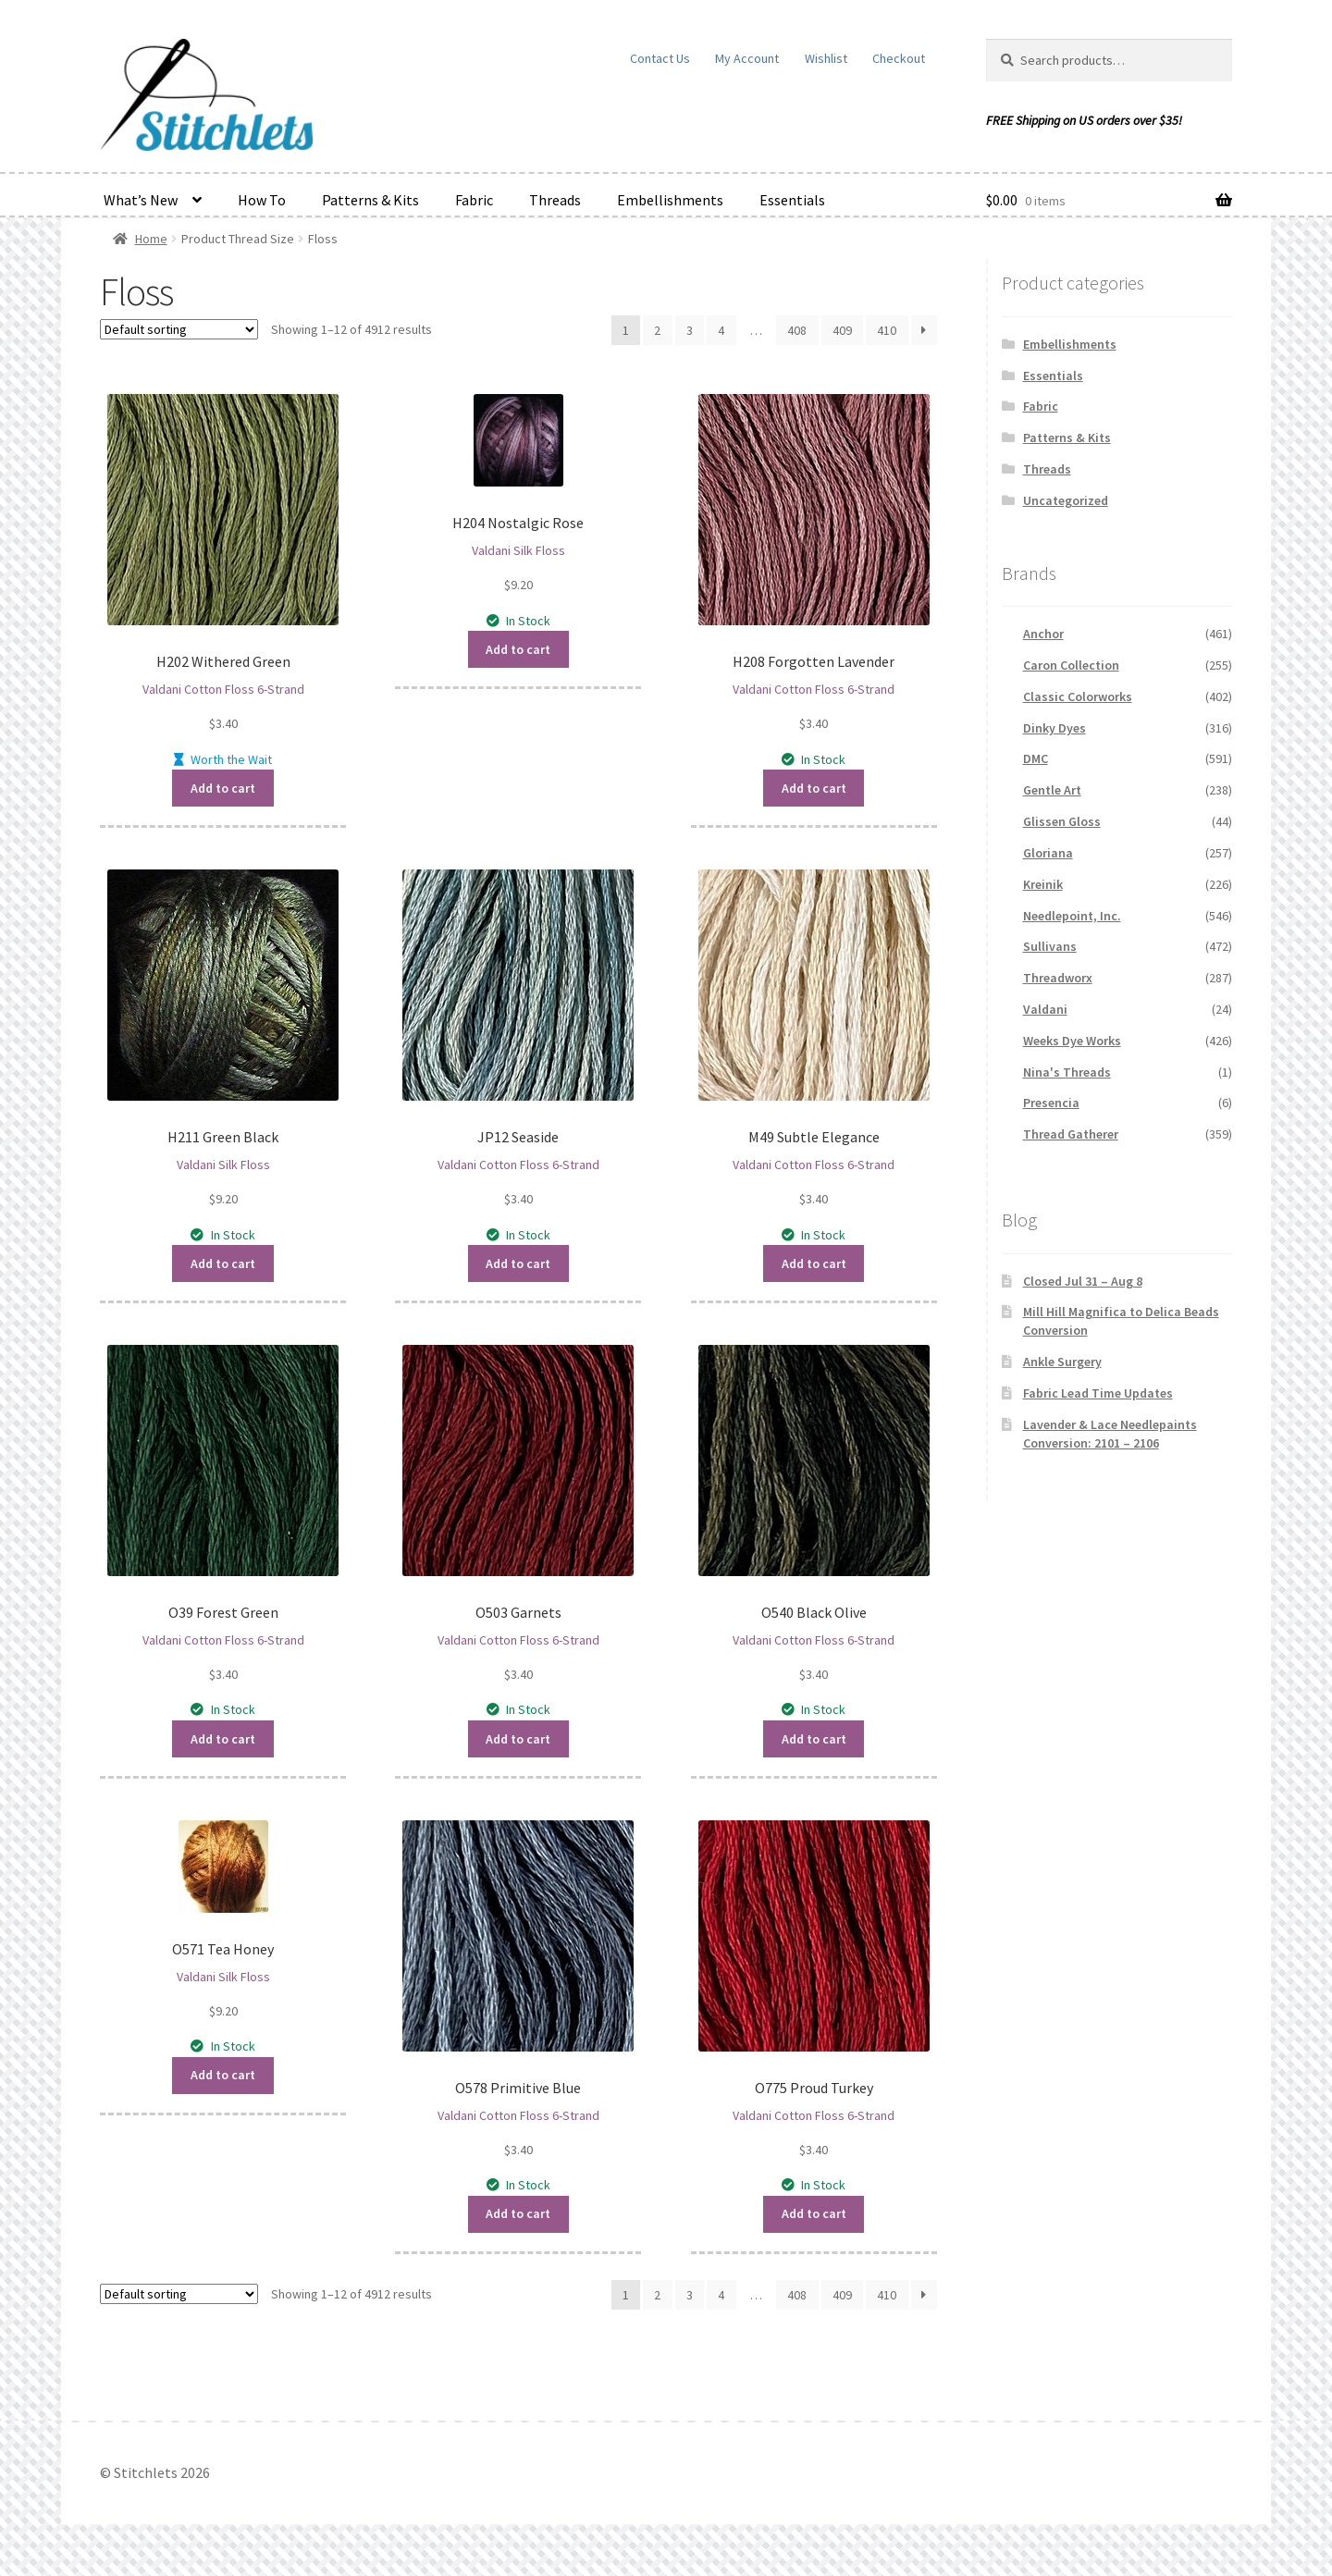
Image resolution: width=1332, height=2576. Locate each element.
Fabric (474, 200)
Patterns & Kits (370, 200)
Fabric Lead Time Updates (1098, 1393)
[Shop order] (179, 329)
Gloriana (1048, 852)
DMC (1035, 758)
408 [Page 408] (797, 330)
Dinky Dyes (1054, 728)
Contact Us (660, 58)
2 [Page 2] (657, 330)
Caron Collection (1071, 665)
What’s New (141, 200)
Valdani (1045, 1009)
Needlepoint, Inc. (1072, 915)
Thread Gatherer (1070, 1134)
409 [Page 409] (842, 330)
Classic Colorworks (1077, 696)
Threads (555, 200)
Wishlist (826, 58)
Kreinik (1043, 884)
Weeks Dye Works (1072, 1040)
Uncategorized (1065, 500)
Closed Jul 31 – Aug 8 (1082, 1281)
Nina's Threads (1067, 1072)
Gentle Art (1052, 790)
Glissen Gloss (1062, 821)
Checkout (898, 58)
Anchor (1043, 633)
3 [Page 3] (689, 330)
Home (151, 238)
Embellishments (670, 200)
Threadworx (1057, 977)
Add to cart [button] (223, 787)
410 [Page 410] (886, 330)
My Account (747, 58)
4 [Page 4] (721, 330)
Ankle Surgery (1062, 1361)
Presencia (1051, 1102)
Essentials (792, 200)
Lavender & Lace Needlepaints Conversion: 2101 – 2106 (1110, 1433)
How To (262, 200)
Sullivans (1050, 946)
